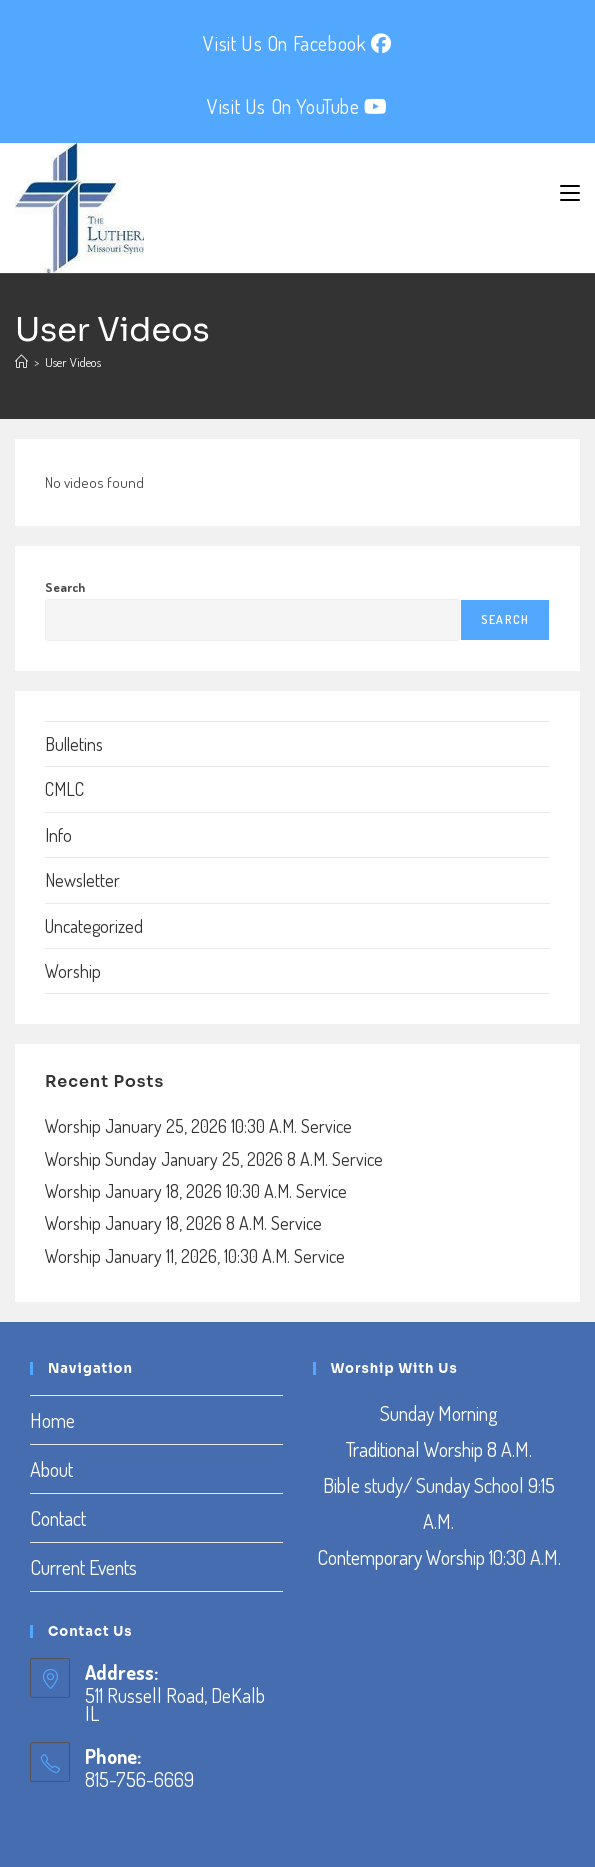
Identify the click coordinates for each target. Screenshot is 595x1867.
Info (58, 835)
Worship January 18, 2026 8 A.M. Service (183, 1223)
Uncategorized (94, 926)
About (51, 1469)
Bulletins (74, 744)
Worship (73, 971)
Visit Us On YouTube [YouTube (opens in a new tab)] (297, 106)
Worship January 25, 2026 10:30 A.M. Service (198, 1126)
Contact (58, 1518)
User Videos (73, 362)
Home (52, 1420)
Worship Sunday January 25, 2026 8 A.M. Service (214, 1159)
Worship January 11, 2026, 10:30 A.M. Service (195, 1256)
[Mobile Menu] (570, 193)
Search (65, 587)
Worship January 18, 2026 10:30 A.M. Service (196, 1191)
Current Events (83, 1567)
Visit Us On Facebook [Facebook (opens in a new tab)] (297, 43)
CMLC (64, 789)
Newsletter (82, 880)
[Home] (21, 362)
